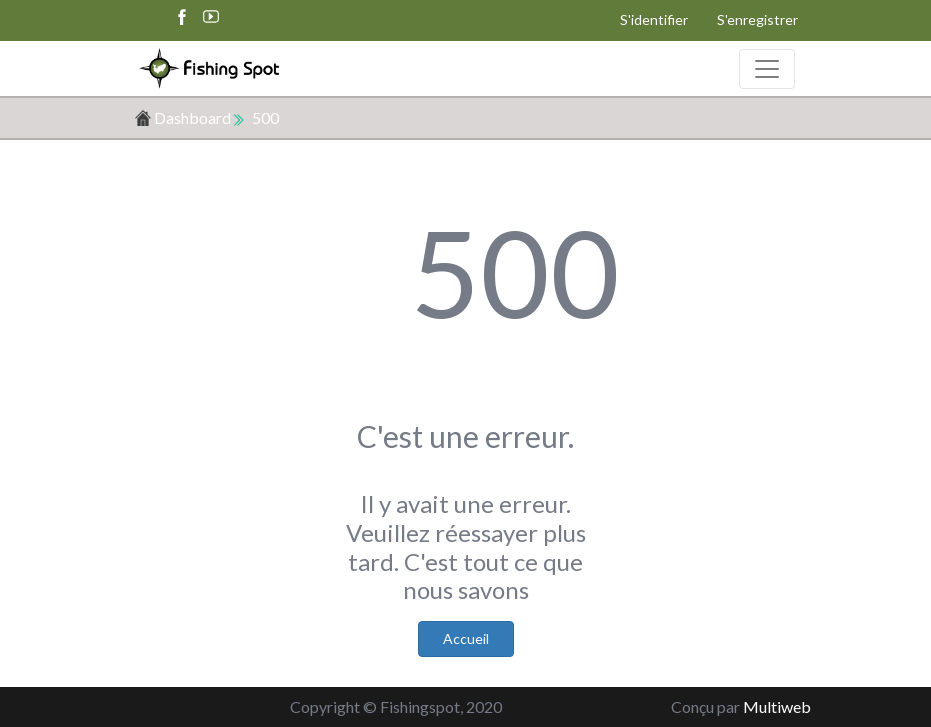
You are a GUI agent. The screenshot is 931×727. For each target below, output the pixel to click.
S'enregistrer (757, 19)
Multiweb (777, 706)
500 (265, 117)
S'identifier (654, 19)
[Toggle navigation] (767, 69)
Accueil (466, 638)
